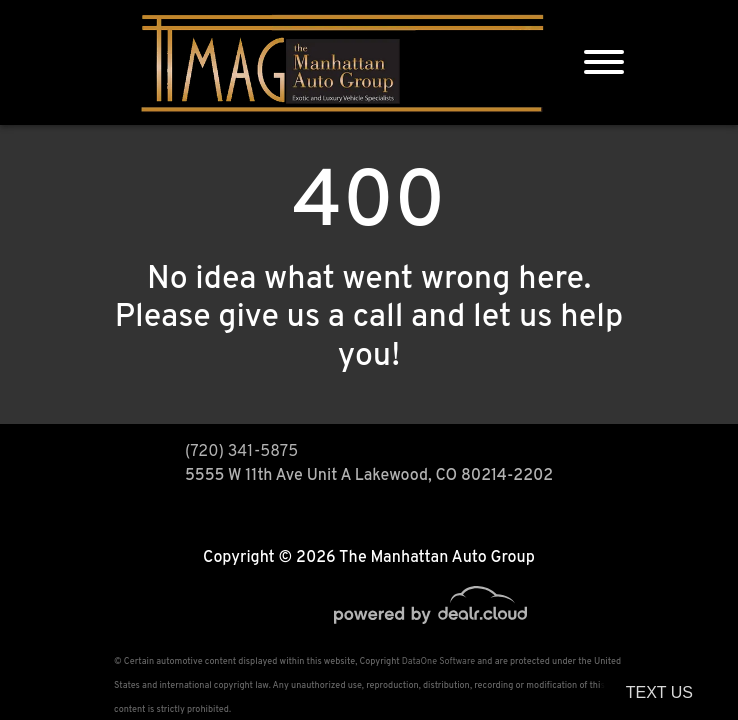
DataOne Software (438, 661)
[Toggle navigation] (604, 62)
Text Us (659, 692)
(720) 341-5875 (241, 452)
